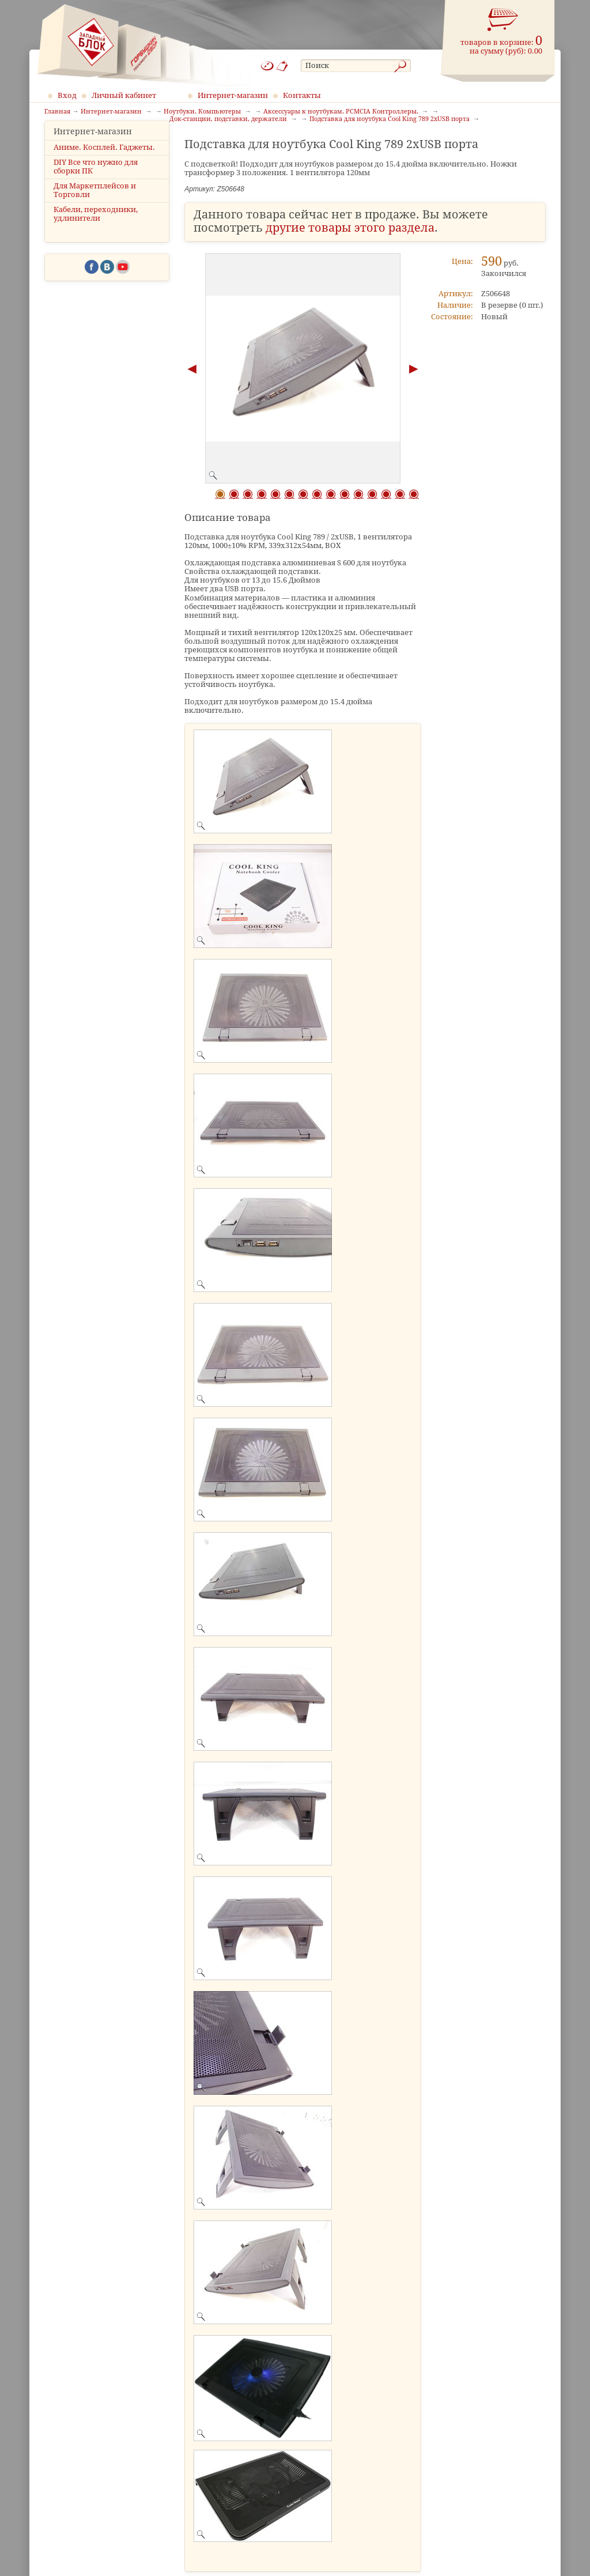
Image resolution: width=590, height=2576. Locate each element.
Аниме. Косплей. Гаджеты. (104, 164)
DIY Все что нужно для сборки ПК (96, 183)
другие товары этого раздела (350, 228)
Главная (57, 111)
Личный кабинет (124, 95)
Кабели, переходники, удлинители (96, 231)
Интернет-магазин (233, 95)
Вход (67, 95)
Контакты (302, 95)
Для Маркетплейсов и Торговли (95, 207)
